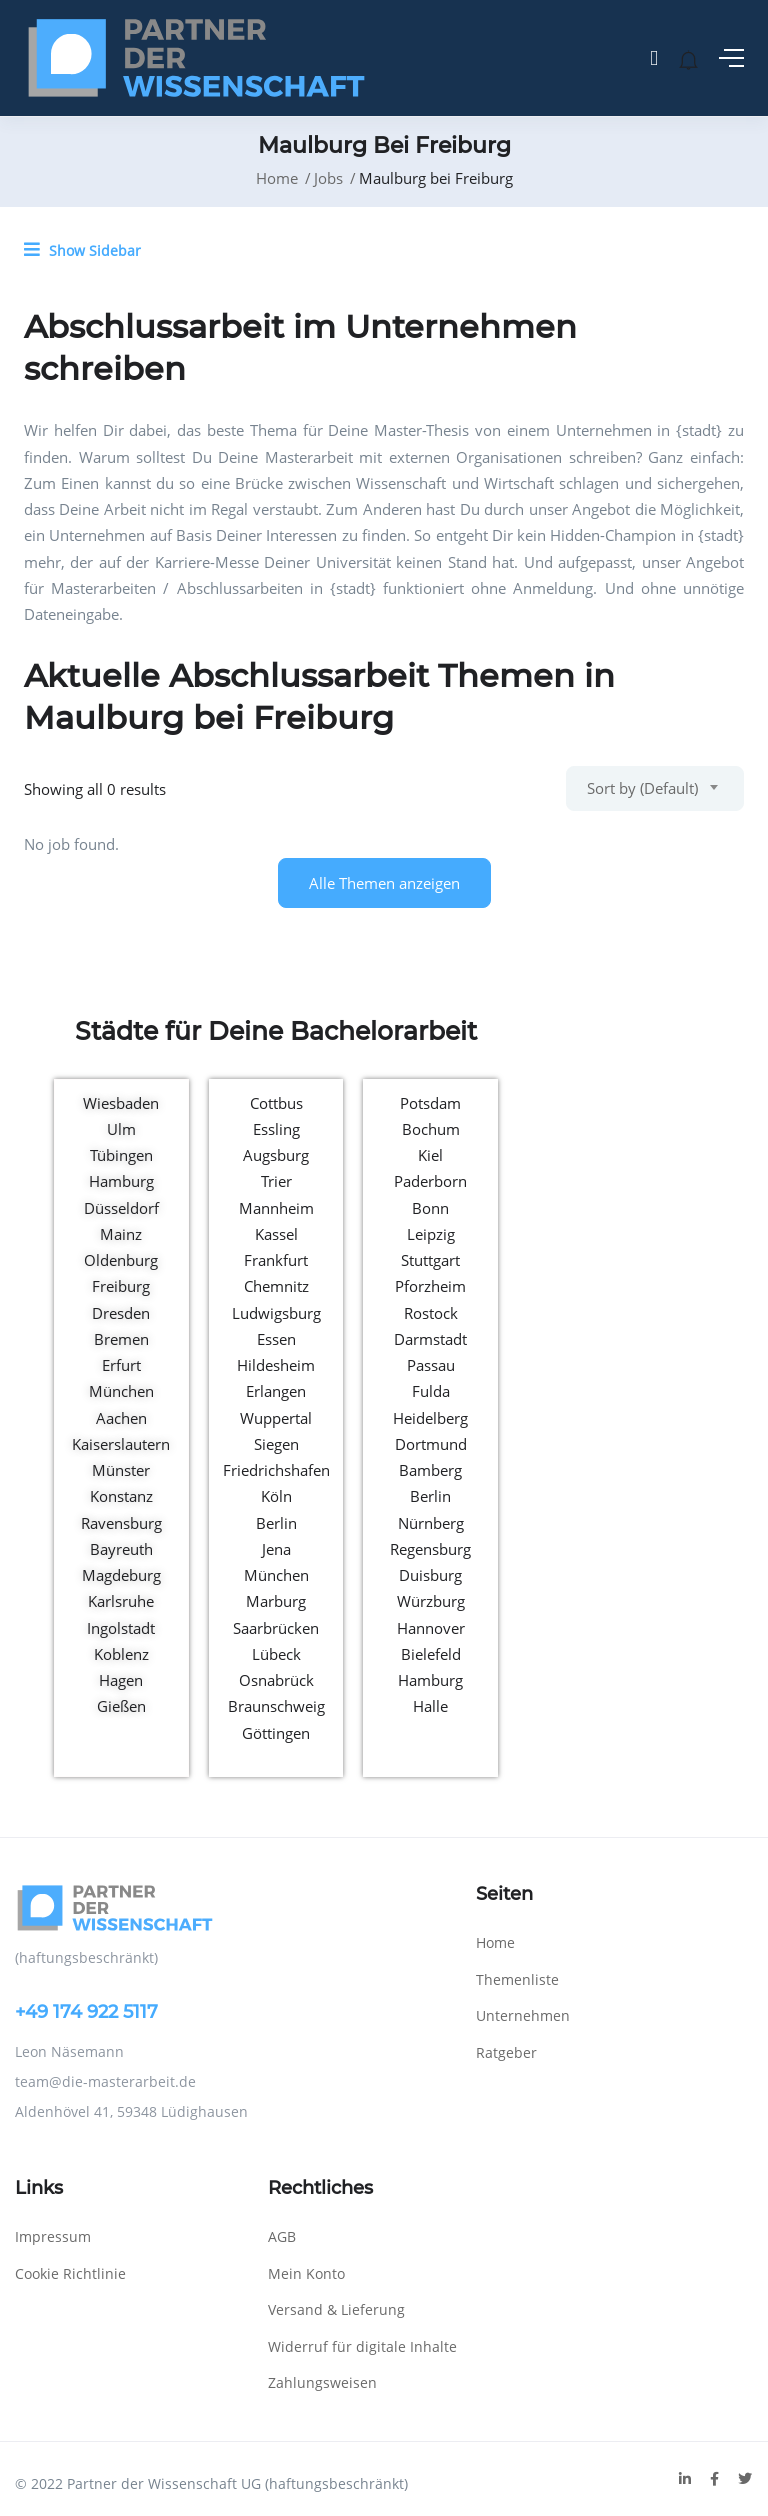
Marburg (276, 1601)
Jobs (328, 178)
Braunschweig (276, 1706)
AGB (282, 2236)
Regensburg (430, 1549)
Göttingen (276, 1733)
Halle (430, 1706)
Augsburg (276, 1155)
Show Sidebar (82, 250)
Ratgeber (506, 2052)
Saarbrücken (276, 1628)
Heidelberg (430, 1418)
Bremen (121, 1339)
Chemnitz (276, 1286)
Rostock (431, 1313)
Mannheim (276, 1208)
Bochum (431, 1129)
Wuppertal (276, 1418)
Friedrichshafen (276, 1470)
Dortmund (431, 1444)
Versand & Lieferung (336, 2309)
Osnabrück (276, 1680)
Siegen (276, 1444)
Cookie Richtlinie (70, 2273)
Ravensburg (121, 1523)
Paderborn (430, 1181)
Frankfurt (276, 1260)
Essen (276, 1339)
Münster (121, 1470)
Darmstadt (430, 1339)
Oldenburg (121, 1260)
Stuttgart (430, 1260)
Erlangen (276, 1391)
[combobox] (655, 788)
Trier (276, 1181)
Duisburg (430, 1575)
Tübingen (121, 1155)
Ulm (121, 1129)
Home (277, 178)
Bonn (430, 1208)
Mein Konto (306, 2273)
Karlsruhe (121, 1601)
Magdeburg (121, 1575)
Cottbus (276, 1103)
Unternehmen (523, 2015)
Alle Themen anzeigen (384, 883)
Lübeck (276, 1654)
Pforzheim (430, 1286)
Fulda (431, 1391)
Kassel (276, 1234)
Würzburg (431, 1601)
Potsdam (430, 1103)
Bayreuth (121, 1549)
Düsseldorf (121, 1208)
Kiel (430, 1155)
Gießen (121, 1706)
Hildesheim (276, 1365)
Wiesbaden (121, 1103)
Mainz (121, 1234)
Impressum (53, 2236)
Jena (276, 1549)
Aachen (121, 1418)
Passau (431, 1365)
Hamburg (121, 1181)
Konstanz (121, 1496)
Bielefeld (431, 1654)
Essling (276, 1129)
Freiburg (121, 1286)
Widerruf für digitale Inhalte (362, 2346)
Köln (276, 1496)
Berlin (276, 1523)
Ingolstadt (121, 1628)
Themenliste (517, 1979)
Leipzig (431, 1234)
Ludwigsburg (276, 1313)
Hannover (431, 1628)
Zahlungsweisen (322, 2382)
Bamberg (430, 1470)
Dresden (121, 1313)
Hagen (121, 1680)
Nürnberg (431, 1523)
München (121, 1391)
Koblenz (121, 1654)
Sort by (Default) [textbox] (642, 788)
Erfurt (121, 1365)
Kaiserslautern (121, 1444)
